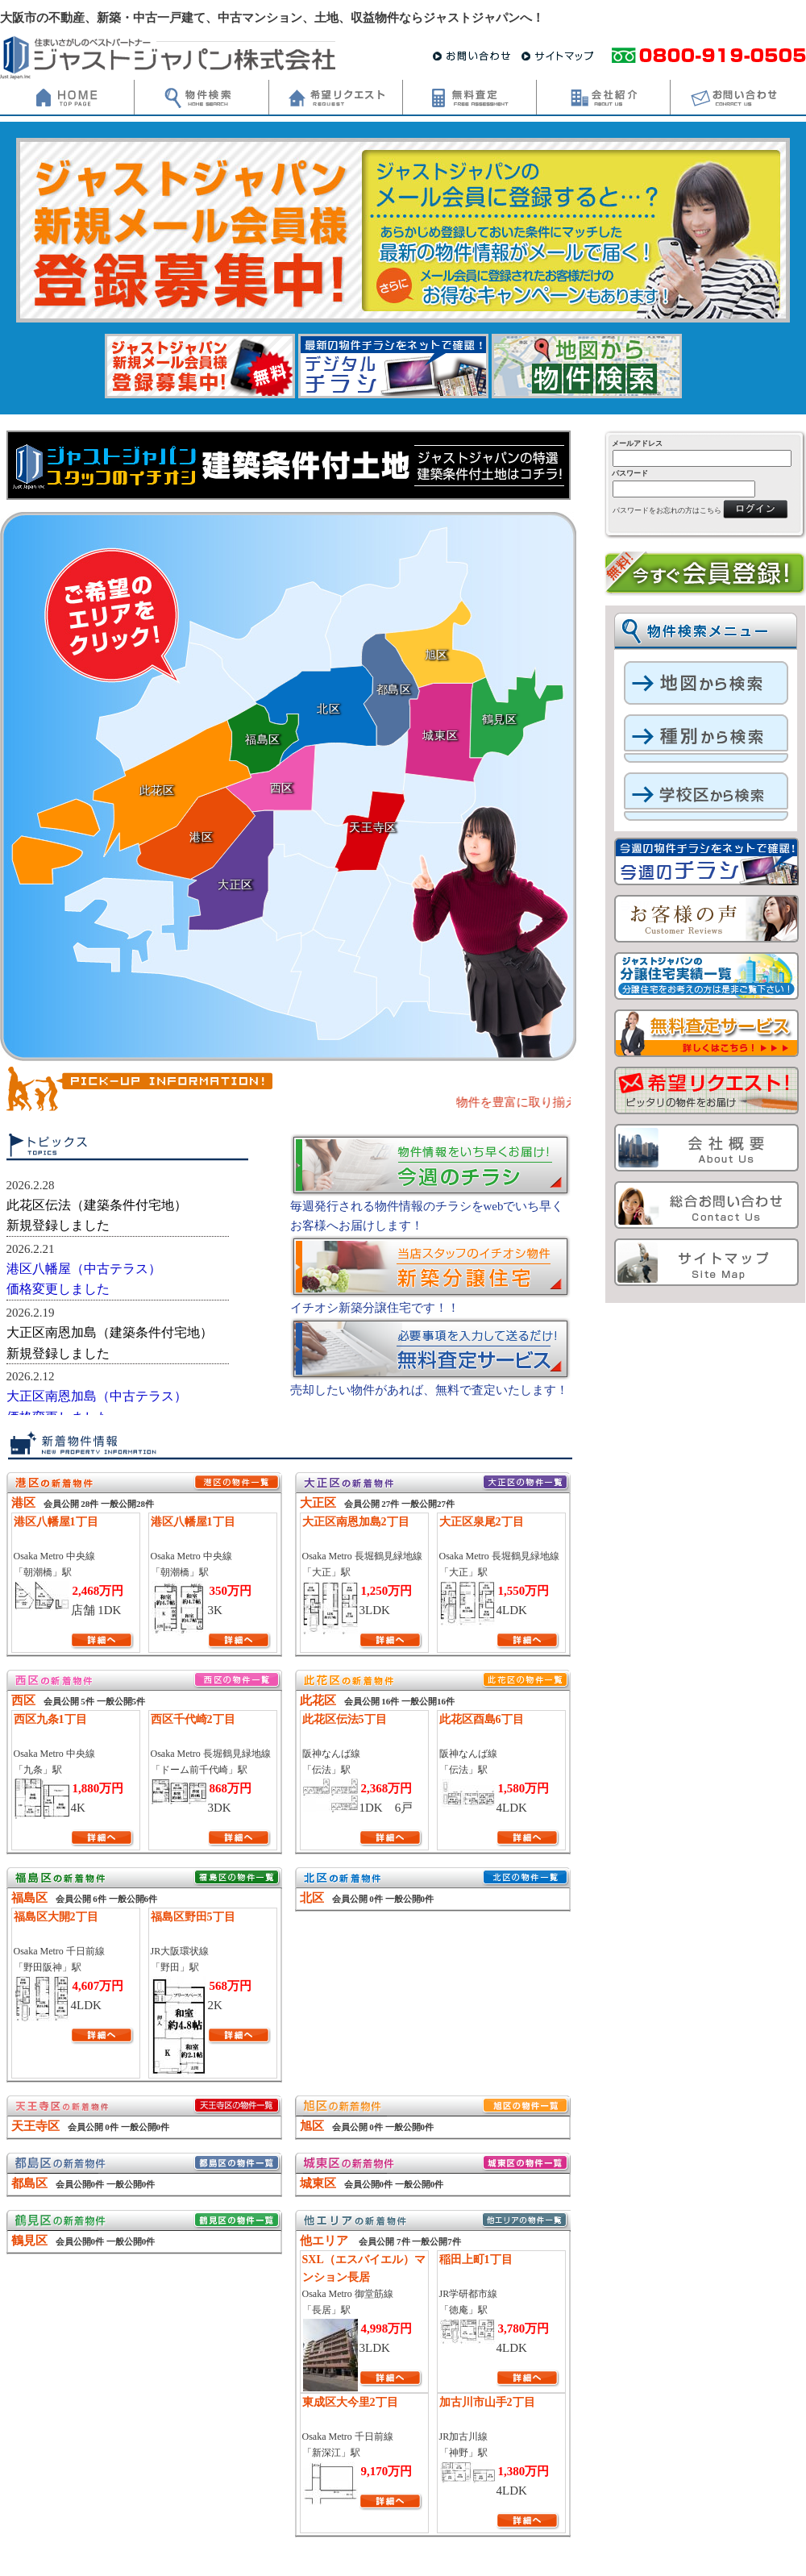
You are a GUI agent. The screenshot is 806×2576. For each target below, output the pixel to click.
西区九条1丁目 (50, 1719)
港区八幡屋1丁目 (56, 1522)
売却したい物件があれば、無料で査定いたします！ (429, 1390)
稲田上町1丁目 (476, 2259)
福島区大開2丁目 (56, 1917)
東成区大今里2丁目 (350, 2402)
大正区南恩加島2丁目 (355, 1522)
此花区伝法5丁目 (344, 1719)
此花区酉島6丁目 (481, 1719)
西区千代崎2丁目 (193, 1719)
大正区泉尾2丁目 (481, 1522)
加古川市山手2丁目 (487, 2402)
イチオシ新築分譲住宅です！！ (374, 1307)
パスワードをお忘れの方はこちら (667, 510)
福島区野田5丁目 (193, 1917)
